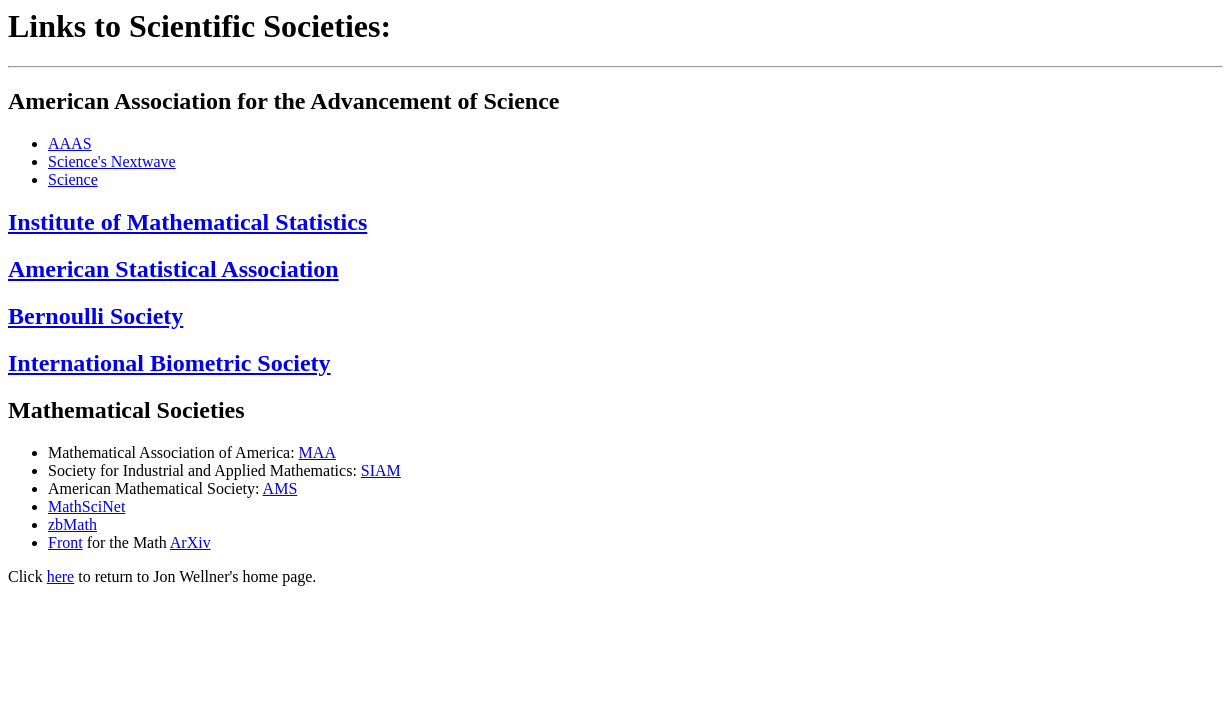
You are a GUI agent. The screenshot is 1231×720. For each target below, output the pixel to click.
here (61, 576)
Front (65, 542)
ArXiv (190, 542)
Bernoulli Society (95, 316)
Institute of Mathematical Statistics (187, 222)
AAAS (70, 143)
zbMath (72, 524)
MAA (317, 452)
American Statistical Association (173, 269)
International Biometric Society (169, 363)
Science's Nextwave (112, 161)
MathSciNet (86, 506)
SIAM (381, 470)
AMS (280, 488)
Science (73, 179)
